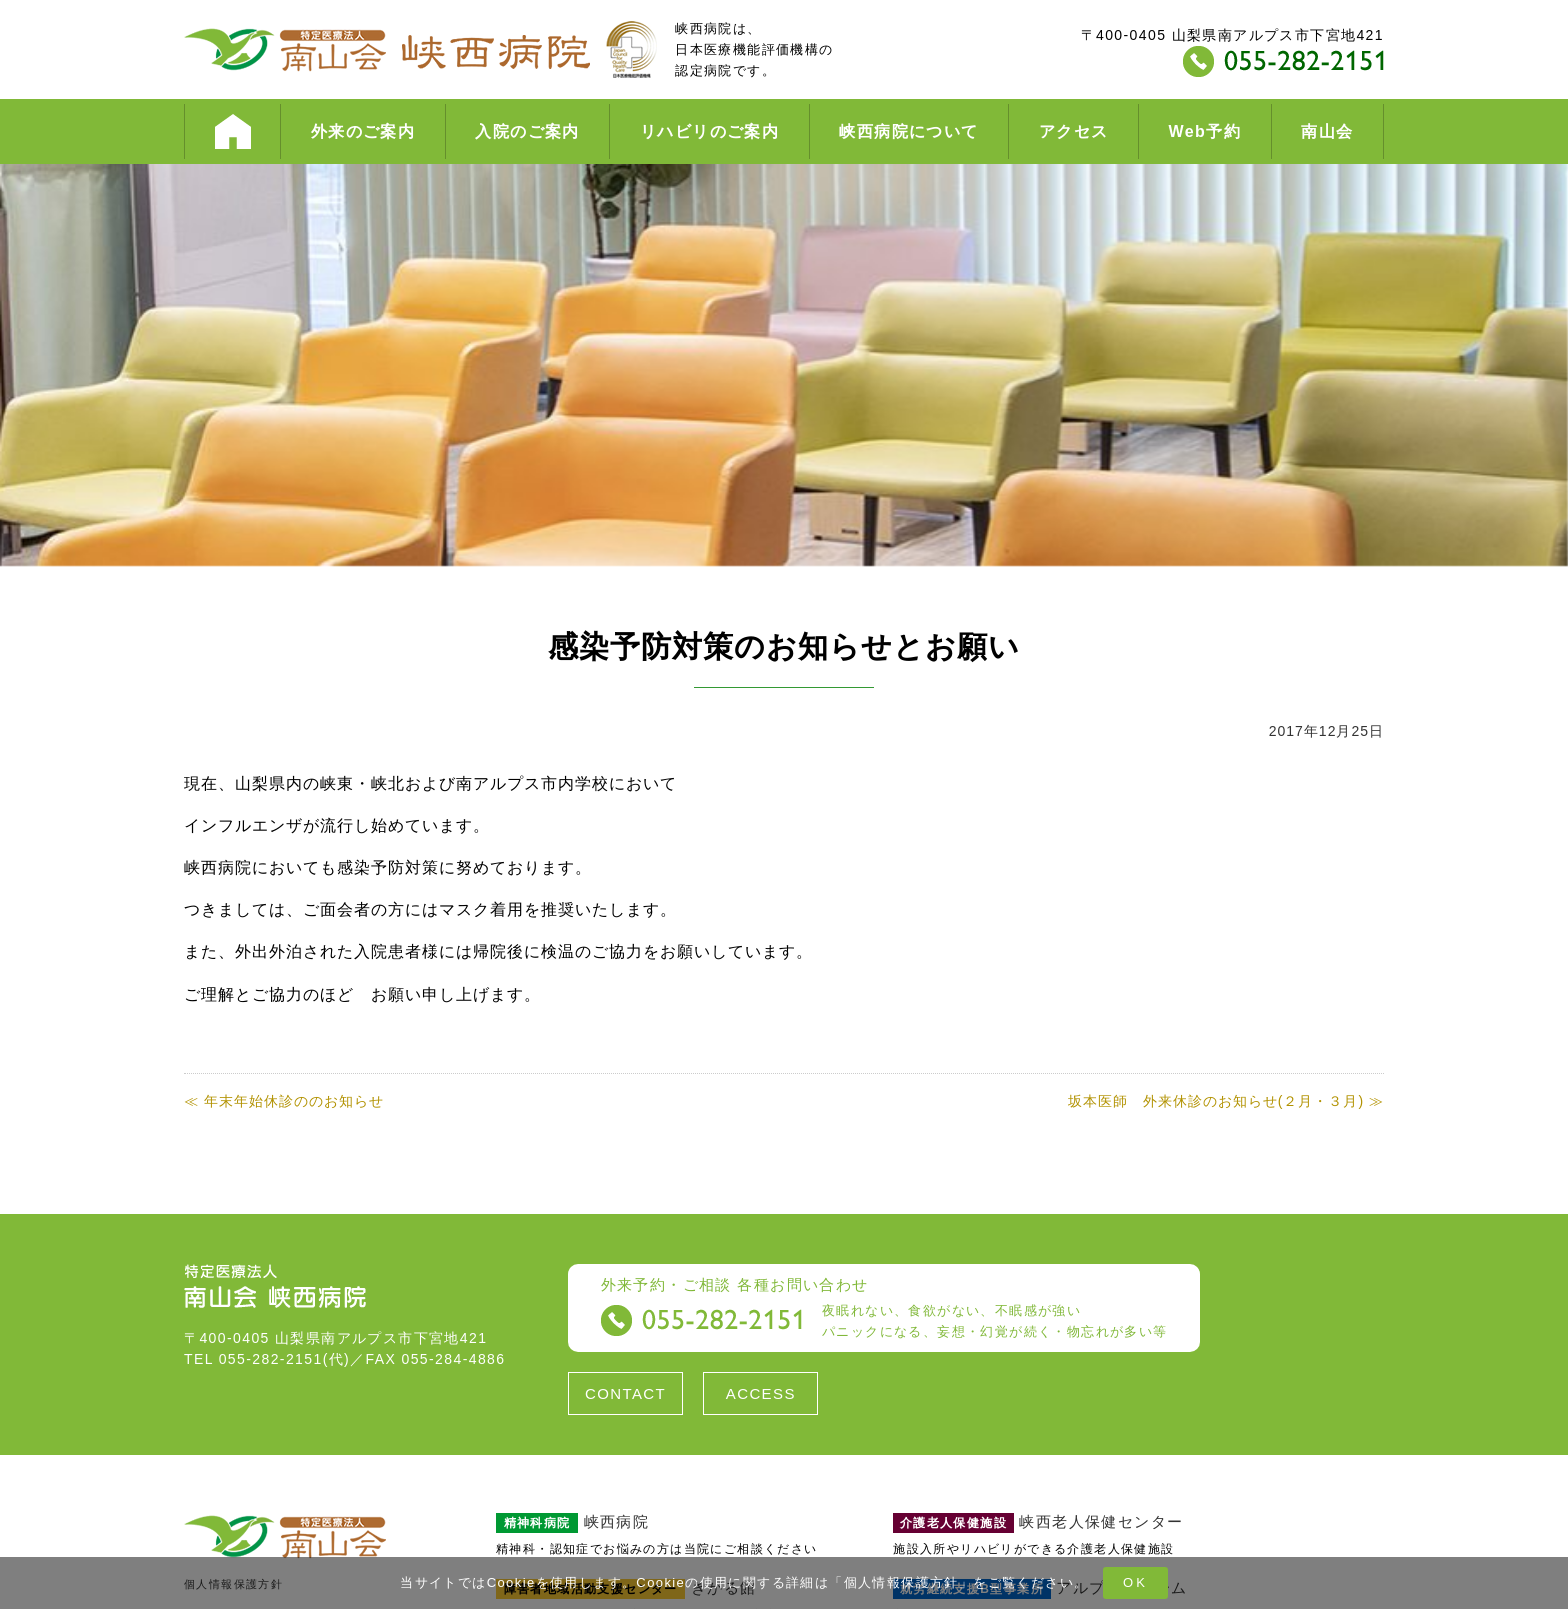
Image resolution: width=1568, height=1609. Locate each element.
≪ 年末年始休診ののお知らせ (284, 1101)
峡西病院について (908, 131)
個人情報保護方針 (901, 1582)
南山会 (1327, 131)
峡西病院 (572, 1521)
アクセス (1074, 131)
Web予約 (1205, 131)
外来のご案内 (363, 131)
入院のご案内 (527, 131)
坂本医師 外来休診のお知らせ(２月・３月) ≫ (1226, 1101)
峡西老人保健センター (1038, 1521)
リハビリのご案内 (709, 131)
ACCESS (761, 1393)
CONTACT (625, 1393)
